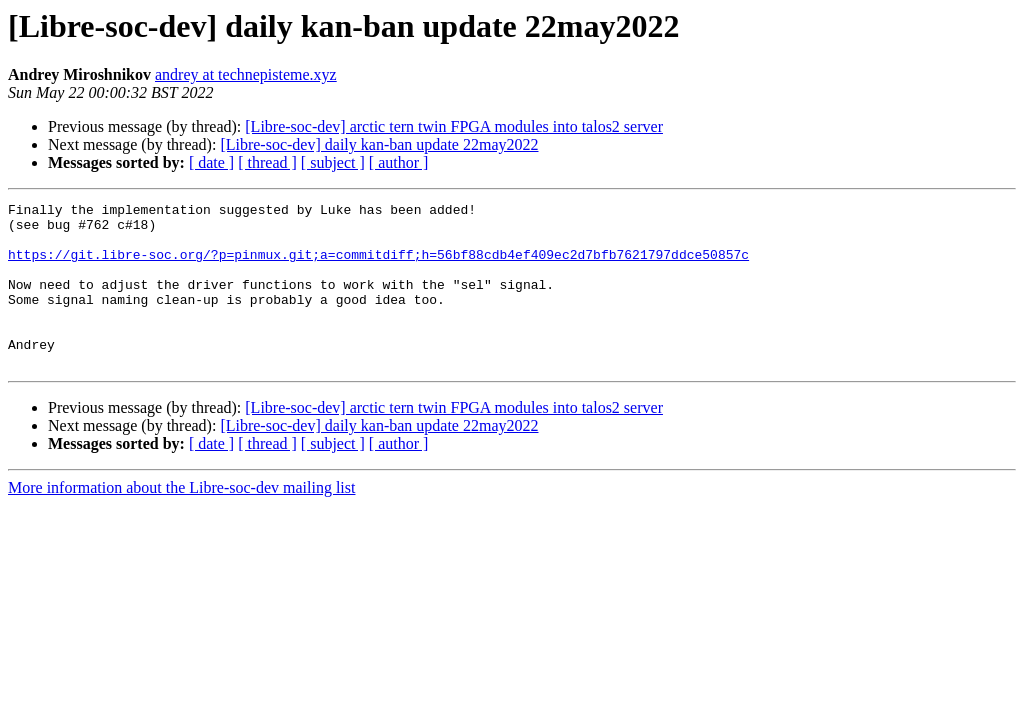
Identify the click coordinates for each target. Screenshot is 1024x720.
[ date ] (211, 162)
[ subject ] (333, 162)
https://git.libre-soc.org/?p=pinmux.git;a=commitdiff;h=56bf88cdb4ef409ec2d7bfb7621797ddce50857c (378, 266)
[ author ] (399, 162)
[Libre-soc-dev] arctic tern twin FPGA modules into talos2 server (454, 126)
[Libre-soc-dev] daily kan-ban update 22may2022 (379, 144)
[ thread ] (267, 162)
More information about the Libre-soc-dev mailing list (181, 520)
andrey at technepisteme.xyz (246, 74)
